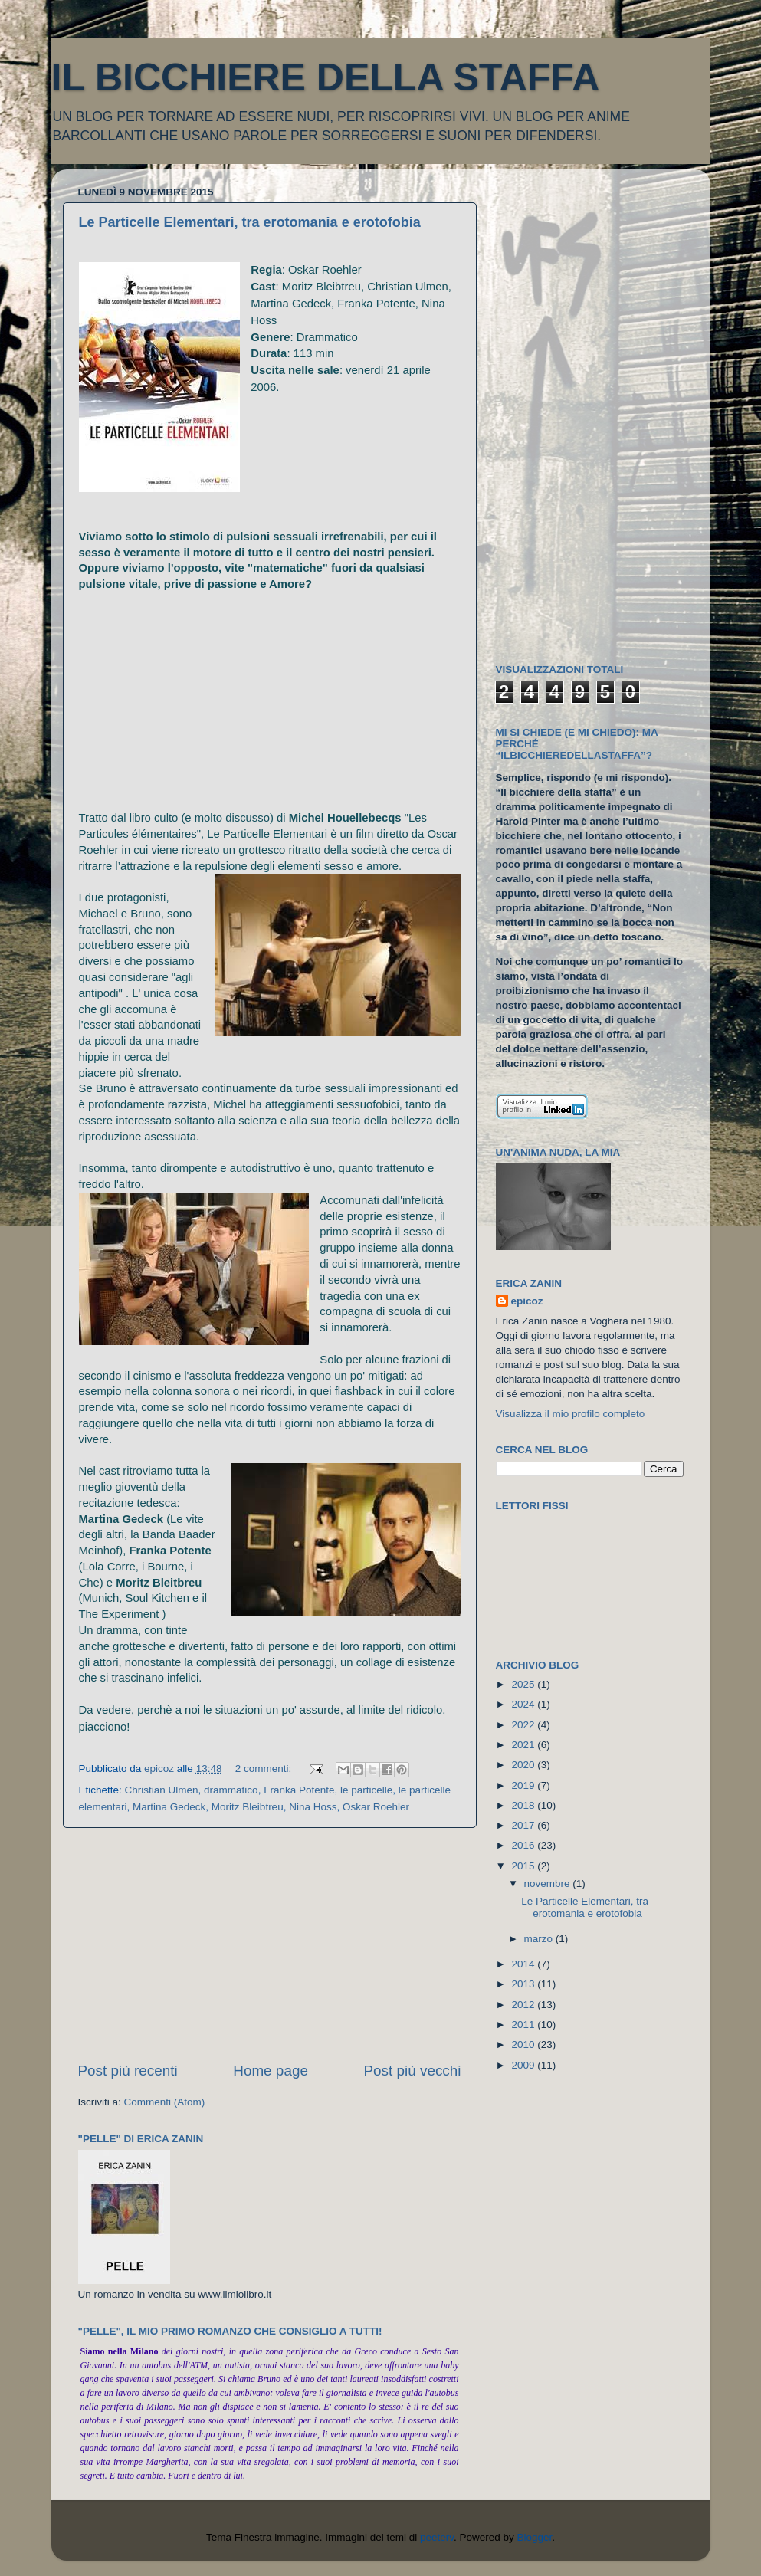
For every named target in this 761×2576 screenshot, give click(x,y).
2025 (524, 1684)
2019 (524, 1785)
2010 (524, 2044)
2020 (524, 1764)
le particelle (366, 1790)
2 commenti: (264, 1768)
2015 (524, 1866)
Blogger (535, 2537)
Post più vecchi (412, 2070)
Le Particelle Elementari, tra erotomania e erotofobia (250, 222)
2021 (524, 1745)
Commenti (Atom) (164, 2102)
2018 (524, 1805)
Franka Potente (299, 1790)
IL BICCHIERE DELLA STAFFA (325, 77)
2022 (524, 1725)
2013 (524, 1984)
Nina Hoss (312, 1807)
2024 (524, 1704)
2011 (524, 2024)
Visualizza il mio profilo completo (570, 1413)
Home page (270, 2070)
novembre (548, 1883)
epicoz (527, 1301)
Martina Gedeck (169, 1807)
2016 (524, 1845)
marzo (540, 1938)
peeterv (437, 2537)
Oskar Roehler (376, 1807)
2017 (524, 1825)
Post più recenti (128, 2070)
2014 (524, 1964)
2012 (524, 2004)
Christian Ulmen (161, 1790)
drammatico (231, 1790)
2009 (524, 2065)
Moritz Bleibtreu (248, 1807)
